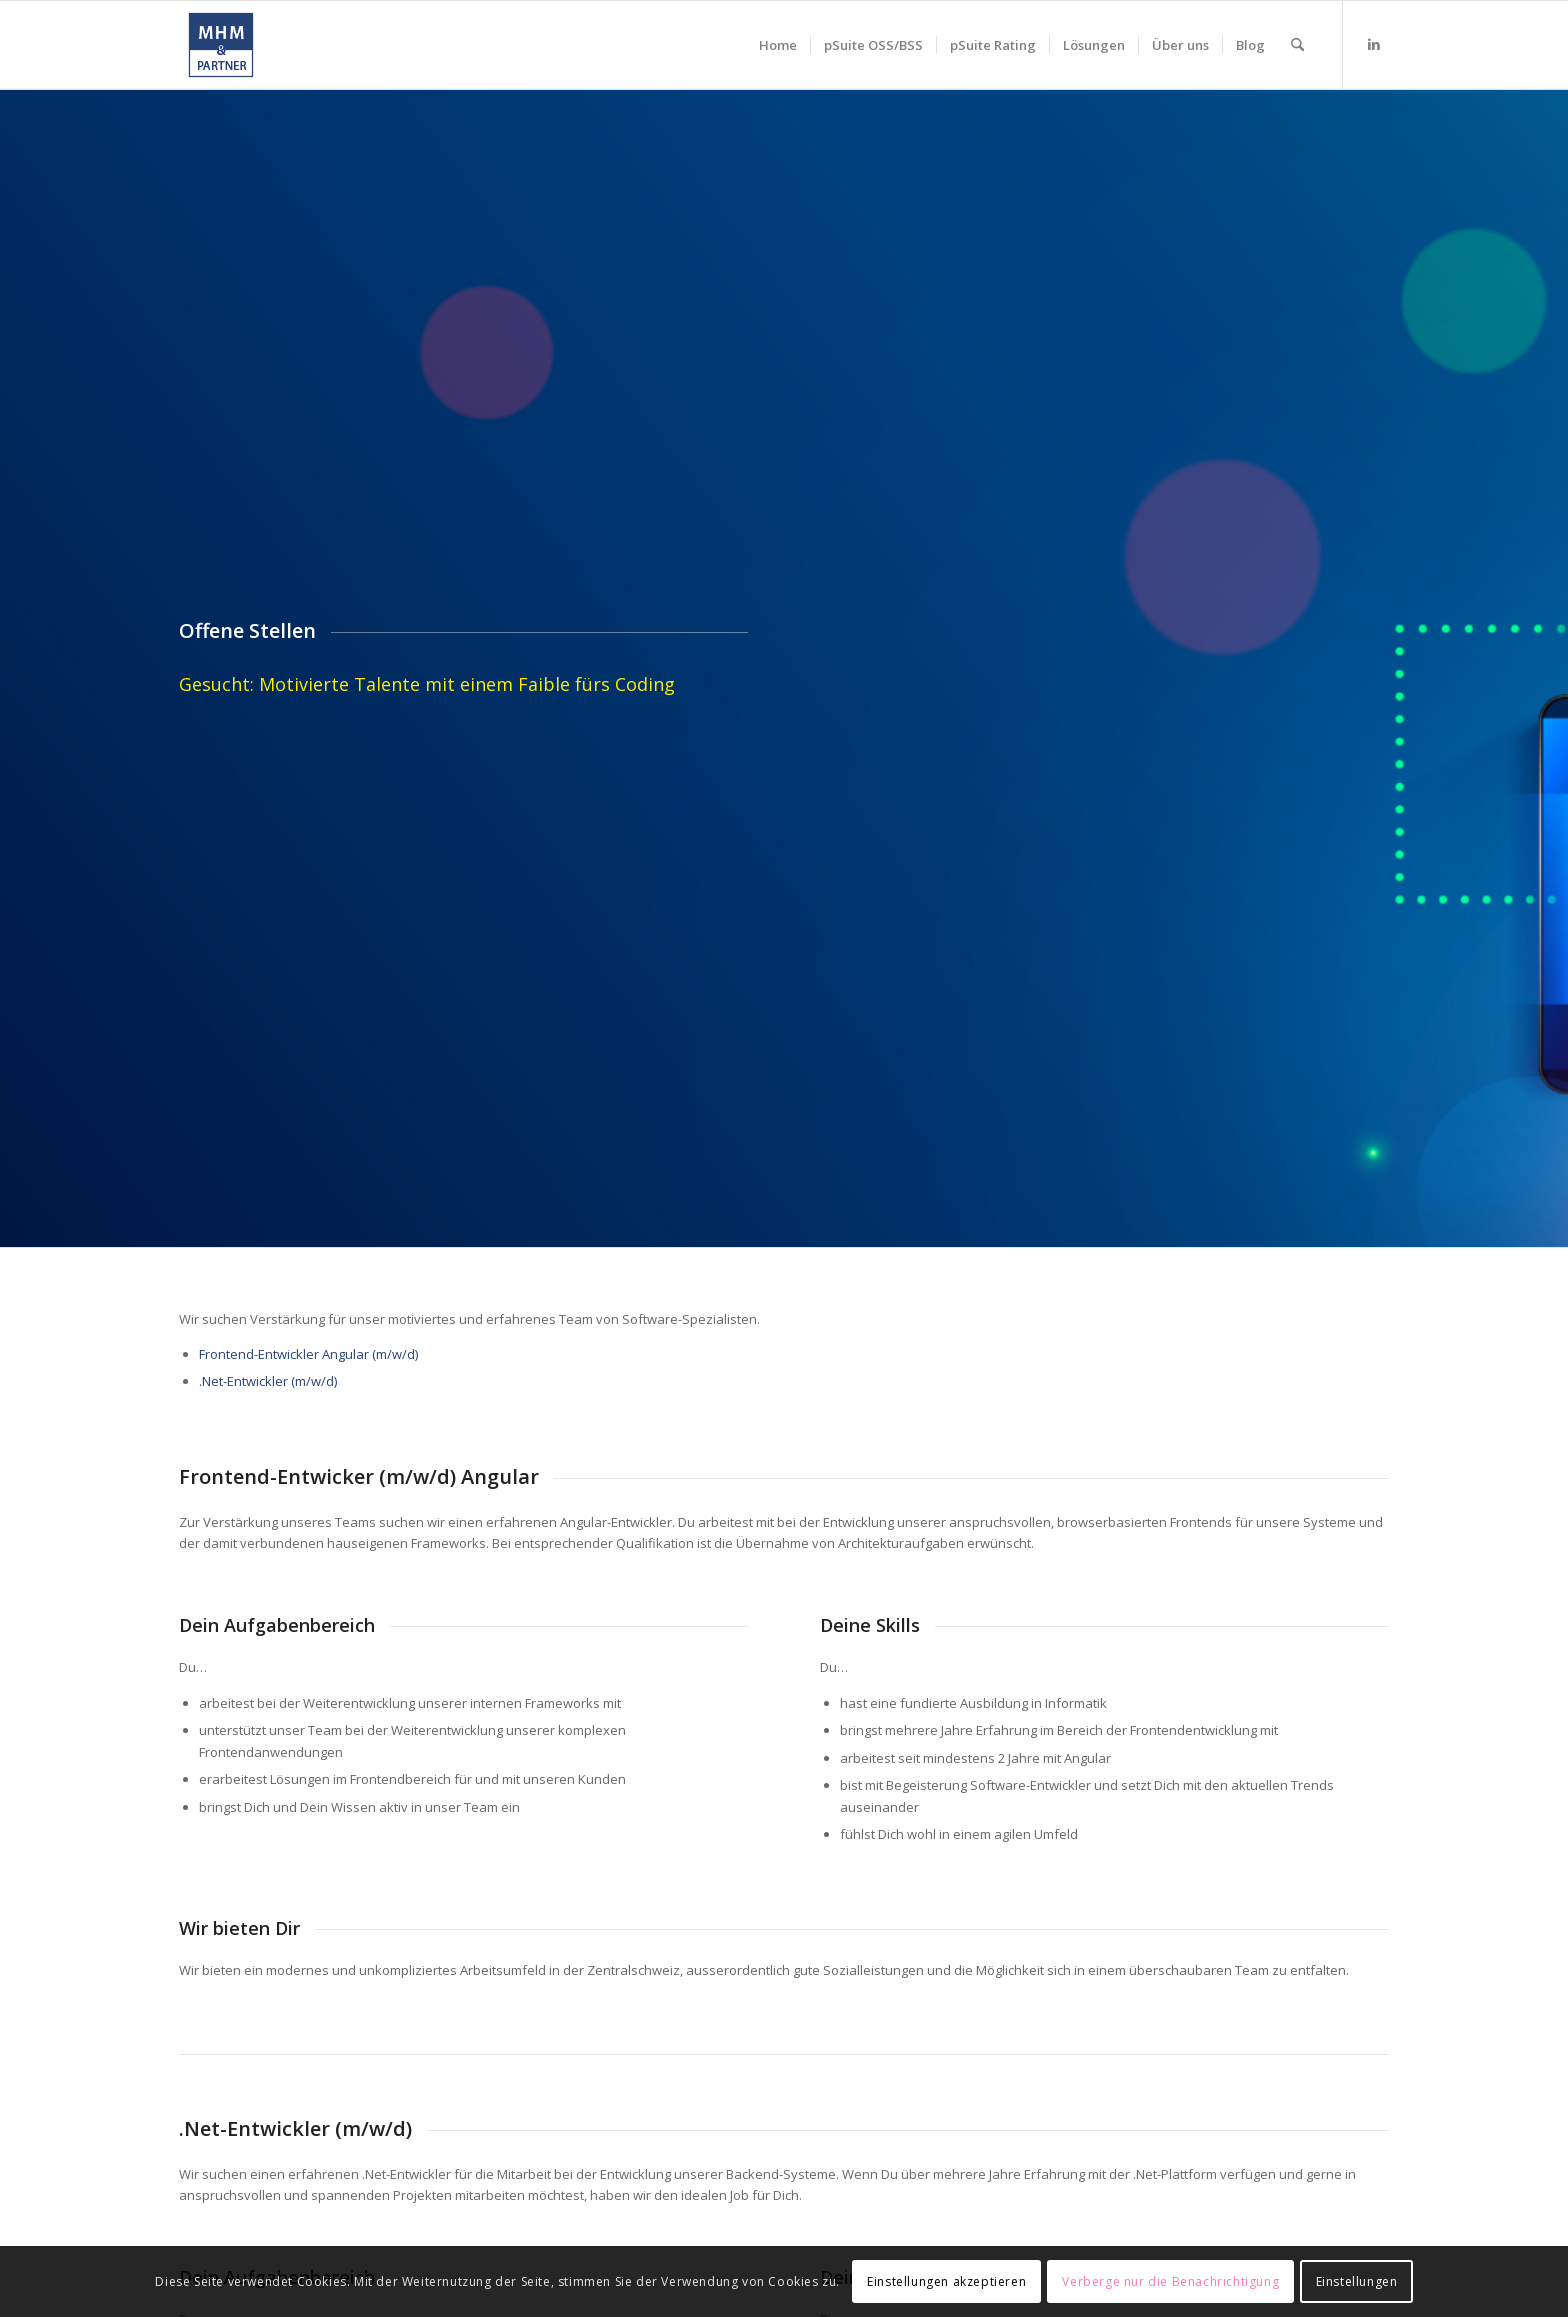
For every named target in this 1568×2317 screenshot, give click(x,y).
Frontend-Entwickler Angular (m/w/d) (308, 1354)
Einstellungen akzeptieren (946, 2281)
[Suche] (1297, 45)
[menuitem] (778, 45)
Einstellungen (1357, 2281)
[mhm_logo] (221, 45)
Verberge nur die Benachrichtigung (1170, 2281)
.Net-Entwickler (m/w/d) (268, 1381)
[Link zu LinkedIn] (1374, 44)
